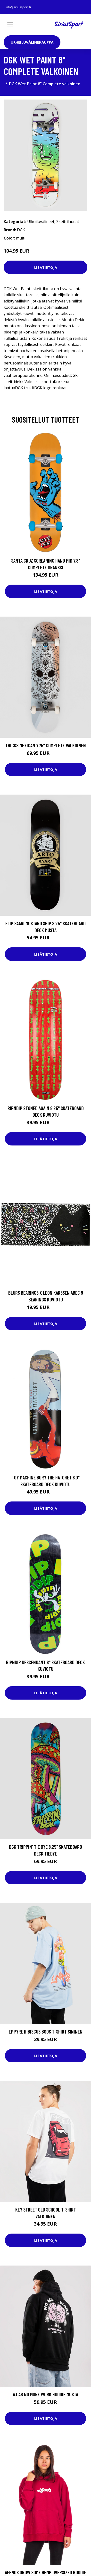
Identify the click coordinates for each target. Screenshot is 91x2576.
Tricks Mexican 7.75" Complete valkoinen (45, 745)
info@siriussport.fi (18, 7)
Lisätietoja (45, 267)
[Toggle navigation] (10, 24)
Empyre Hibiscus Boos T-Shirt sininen (46, 2031)
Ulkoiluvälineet (40, 221)
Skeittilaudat (67, 221)
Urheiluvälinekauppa (32, 42)
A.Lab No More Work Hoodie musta (45, 2394)
